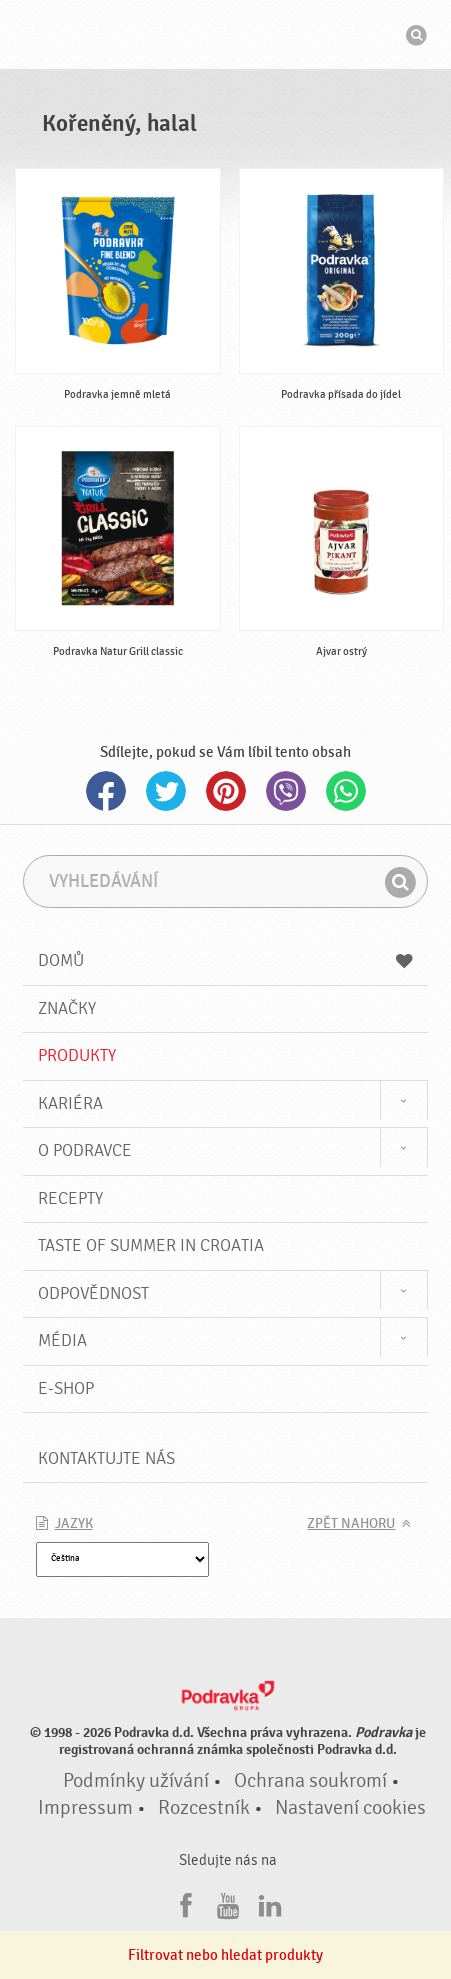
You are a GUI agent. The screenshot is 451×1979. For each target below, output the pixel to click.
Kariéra (70, 1103)
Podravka (226, 37)
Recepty (70, 1198)
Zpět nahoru (351, 1524)
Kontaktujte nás (106, 1458)
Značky (67, 1008)
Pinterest (226, 791)
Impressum (85, 1808)
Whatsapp (346, 791)
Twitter (166, 791)
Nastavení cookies (350, 1808)
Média (62, 1340)
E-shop (66, 1388)
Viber (286, 791)
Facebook (106, 791)
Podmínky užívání (136, 1781)
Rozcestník (204, 1808)
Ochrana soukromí (310, 1781)
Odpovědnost (93, 1293)
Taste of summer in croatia (151, 1245)
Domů (226, 960)
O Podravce (85, 1150)
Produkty (77, 1055)
